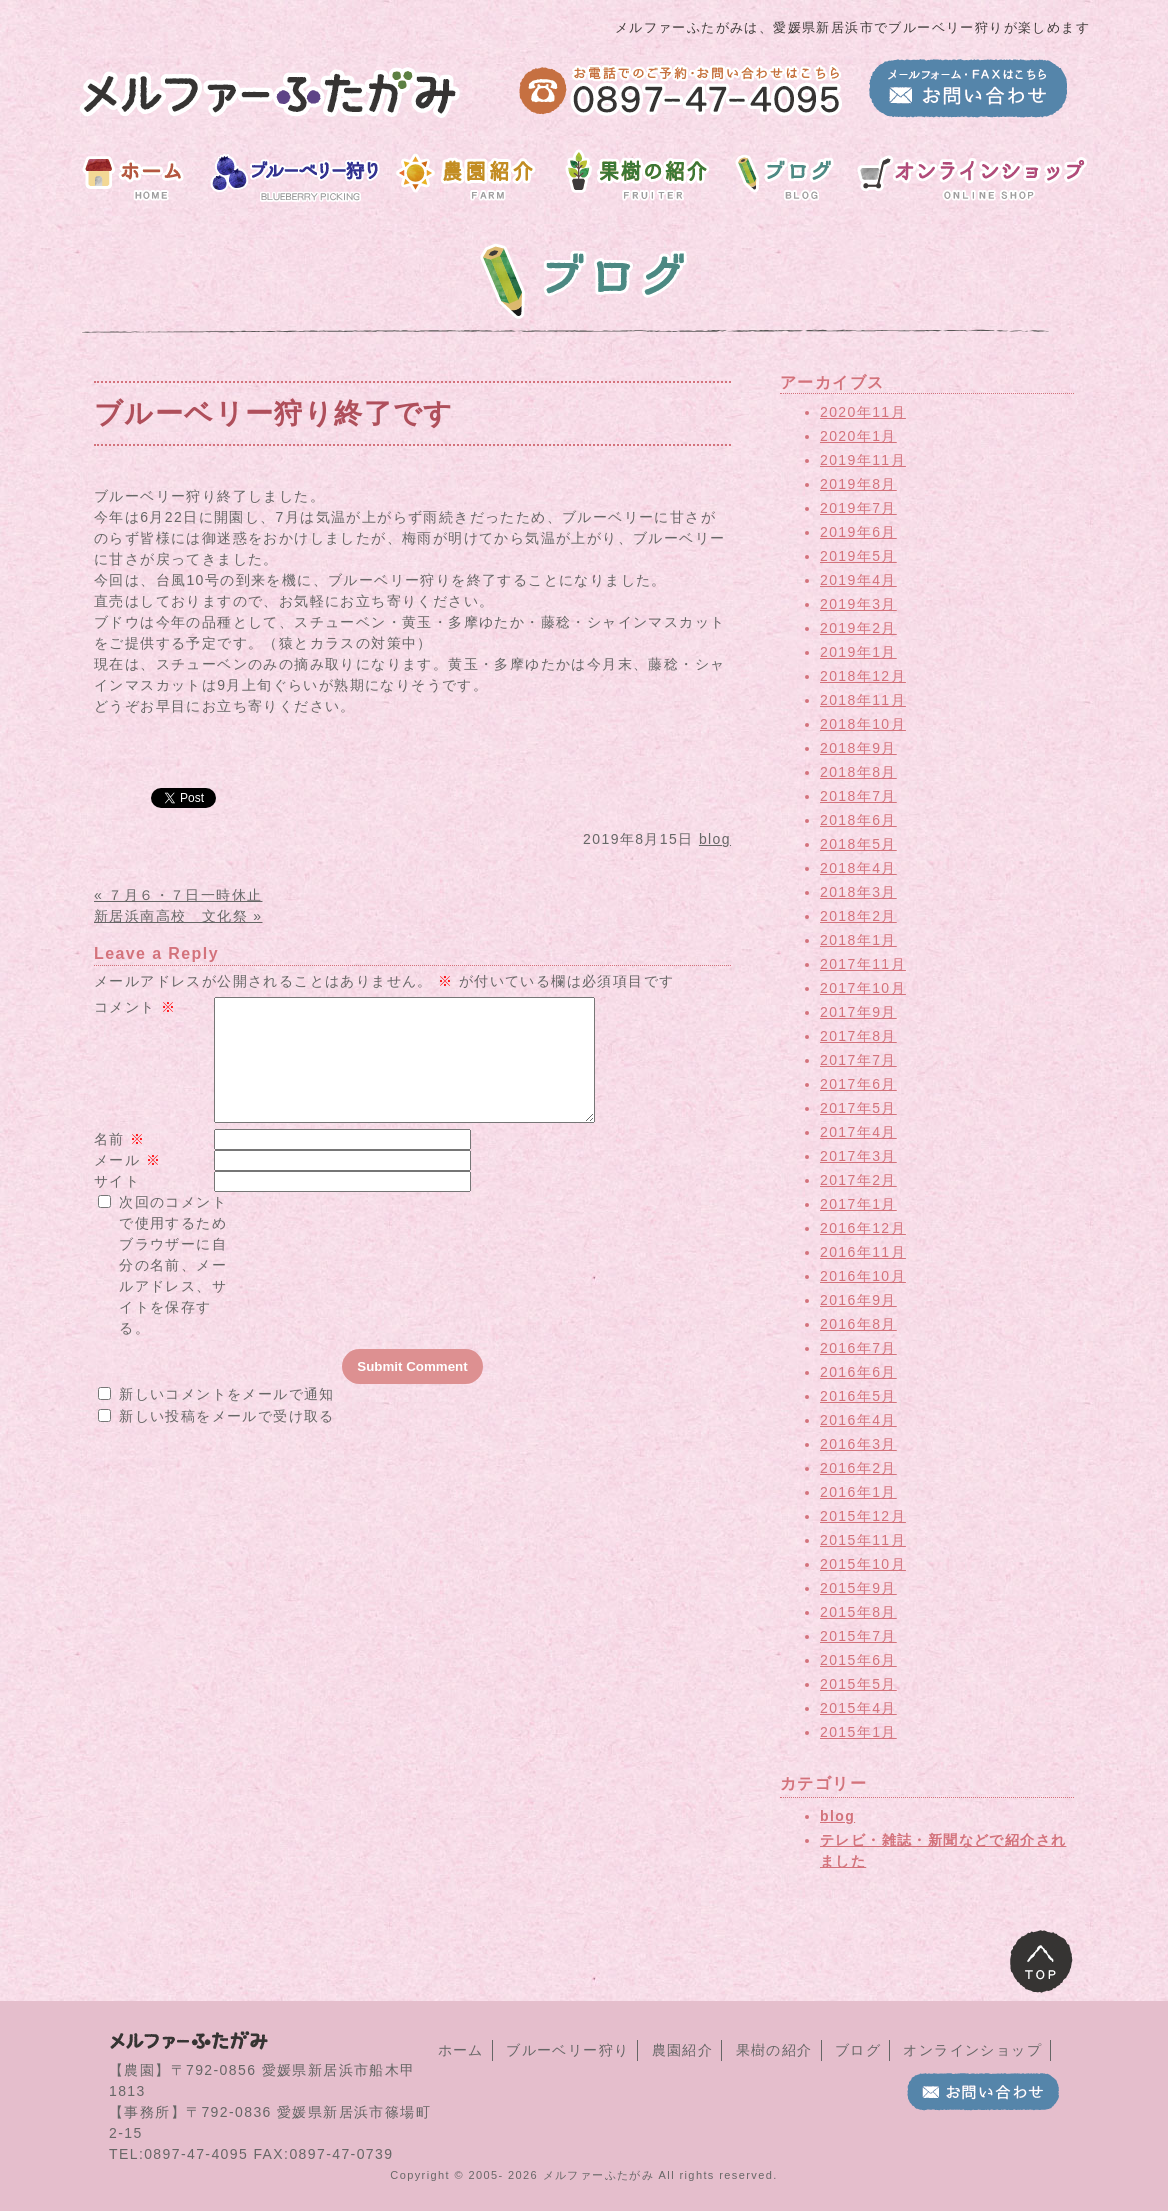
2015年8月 (858, 1612)
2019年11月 (863, 460)
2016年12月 (863, 1228)
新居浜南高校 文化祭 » (178, 916)
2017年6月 (858, 1084)
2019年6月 (858, 532)
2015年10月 (863, 1564)
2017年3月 (858, 1156)
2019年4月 (858, 580)
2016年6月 (858, 1372)
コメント (135, 1007)
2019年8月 (858, 484)
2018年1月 (858, 940)
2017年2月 (858, 1180)
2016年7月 (858, 1348)
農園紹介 (683, 2050)
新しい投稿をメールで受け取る (227, 1440)
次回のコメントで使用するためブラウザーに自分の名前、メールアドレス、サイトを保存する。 (173, 1289)
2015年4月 (858, 1708)
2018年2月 (858, 916)
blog (715, 839)
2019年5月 (858, 556)
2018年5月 (858, 844)
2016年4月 (858, 1420)
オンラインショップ (972, 2050)
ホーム (461, 2050)
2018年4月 (858, 868)
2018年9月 (858, 748)
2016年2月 (858, 1468)
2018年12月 (863, 676)
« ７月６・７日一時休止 (178, 895)
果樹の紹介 (774, 2050)
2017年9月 (858, 1012)
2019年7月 (858, 508)
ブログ (858, 2050)
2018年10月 (863, 724)
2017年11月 (863, 964)
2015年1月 (858, 1732)
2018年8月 (858, 772)
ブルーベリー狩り (567, 2050)
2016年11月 (863, 1252)
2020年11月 (863, 412)
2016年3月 (858, 1444)
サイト (117, 1205)
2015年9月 (858, 1588)
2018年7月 (858, 796)
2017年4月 (858, 1132)
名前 (120, 1163)
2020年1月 (858, 436)
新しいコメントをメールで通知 (227, 1418)
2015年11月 (863, 1540)
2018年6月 (858, 820)
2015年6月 (858, 1660)
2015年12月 (863, 1516)
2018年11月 (863, 700)
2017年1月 (858, 1204)
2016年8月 (858, 1324)
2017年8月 (858, 1036)
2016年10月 (863, 1276)
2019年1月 (858, 652)
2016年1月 (858, 1492)
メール (127, 1184)
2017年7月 (858, 1060)
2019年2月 (858, 628)
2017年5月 (858, 1108)
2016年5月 (858, 1396)
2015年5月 (858, 1684)
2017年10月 (863, 988)
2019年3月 (858, 604)
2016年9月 (858, 1300)
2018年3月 (858, 892)
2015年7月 (858, 1636)
